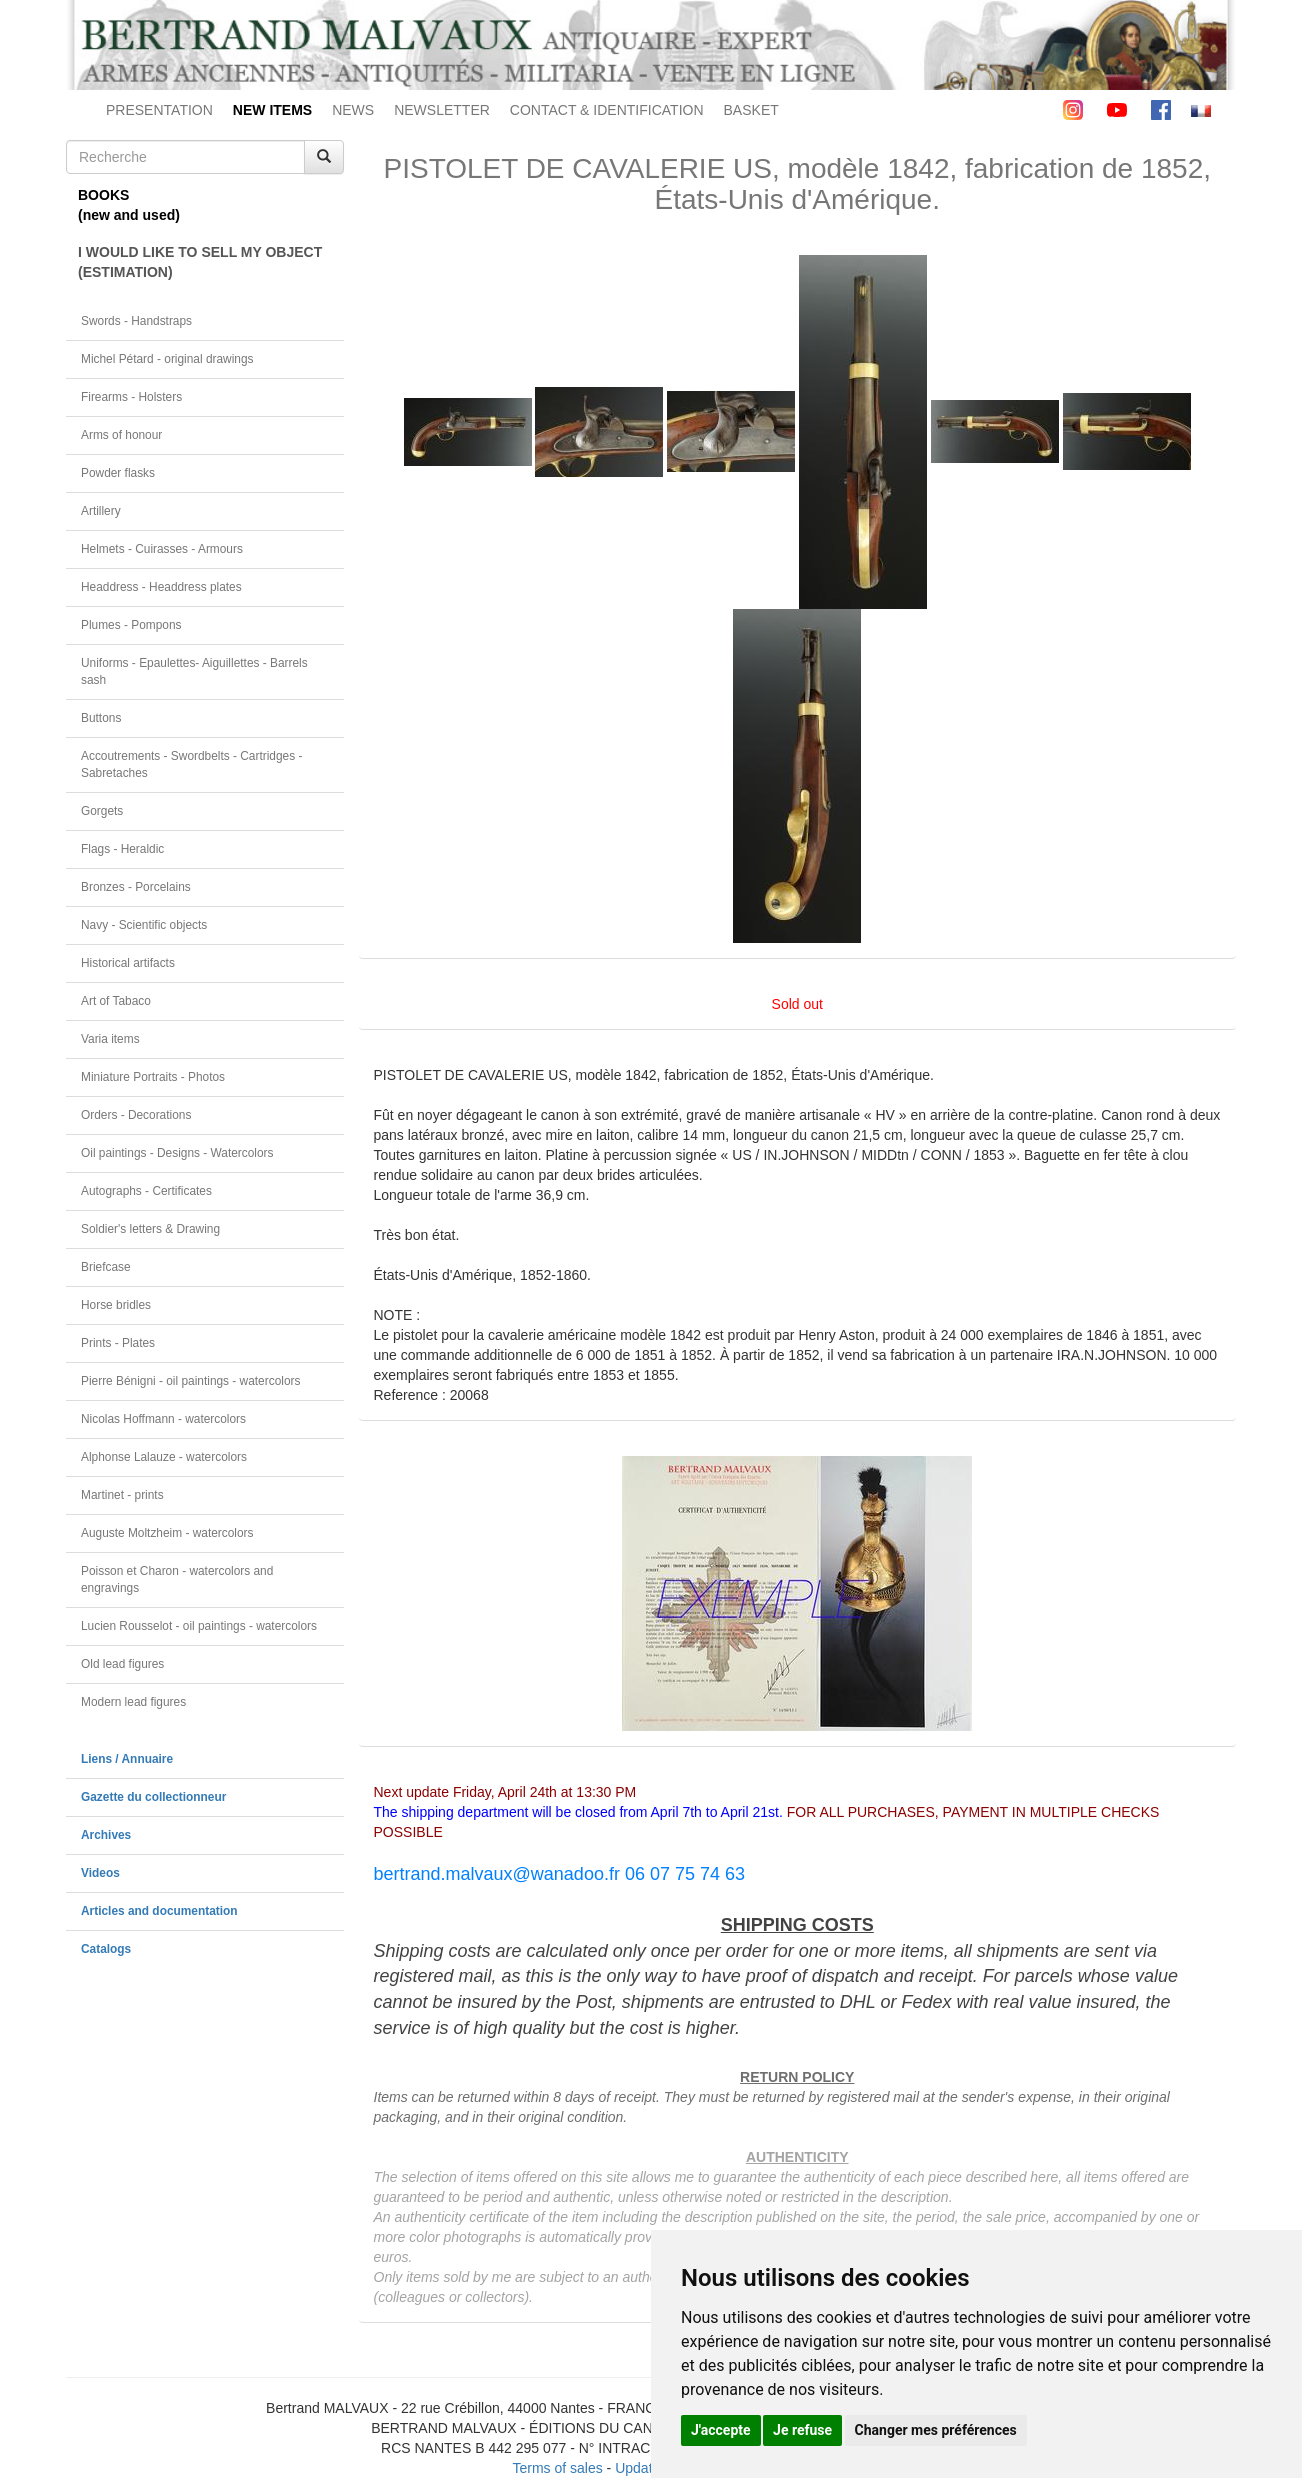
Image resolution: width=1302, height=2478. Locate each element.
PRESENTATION (159, 110)
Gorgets (102, 811)
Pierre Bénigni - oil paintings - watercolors (190, 1381)
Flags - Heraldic (122, 849)
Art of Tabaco (116, 1001)
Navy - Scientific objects (144, 925)
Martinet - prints (122, 1495)
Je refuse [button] (802, 2430)
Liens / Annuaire (127, 1759)
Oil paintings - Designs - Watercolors (177, 1153)
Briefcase (106, 1267)
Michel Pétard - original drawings (167, 359)
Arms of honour (121, 435)
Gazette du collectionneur (153, 1797)
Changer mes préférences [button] (936, 2430)
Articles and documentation (159, 1911)
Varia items (110, 1039)
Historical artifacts (128, 963)
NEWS (353, 110)
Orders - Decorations (136, 1115)
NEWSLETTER (442, 110)
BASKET (751, 110)
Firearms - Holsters (131, 397)
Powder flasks (118, 473)
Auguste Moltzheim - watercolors (167, 1533)
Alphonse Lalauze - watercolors (164, 1457)
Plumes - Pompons (131, 625)
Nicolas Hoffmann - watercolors (163, 1419)
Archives (106, 1835)
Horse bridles (116, 1305)
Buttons (101, 718)
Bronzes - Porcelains (136, 887)
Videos (100, 1873)
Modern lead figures (133, 1702)
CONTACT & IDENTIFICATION (607, 110)
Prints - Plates (118, 1343)
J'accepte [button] (721, 2430)
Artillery (101, 511)
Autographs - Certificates (146, 1191)
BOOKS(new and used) (129, 205)
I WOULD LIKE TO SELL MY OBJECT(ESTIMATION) (200, 262)
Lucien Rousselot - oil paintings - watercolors (199, 1626)
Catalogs (106, 1949)
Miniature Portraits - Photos (153, 1077)
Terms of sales (557, 2468)
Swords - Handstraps (136, 321)
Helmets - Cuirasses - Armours (162, 549)
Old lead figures (122, 1664)
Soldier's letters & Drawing (150, 1229)
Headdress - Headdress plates (161, 587)
